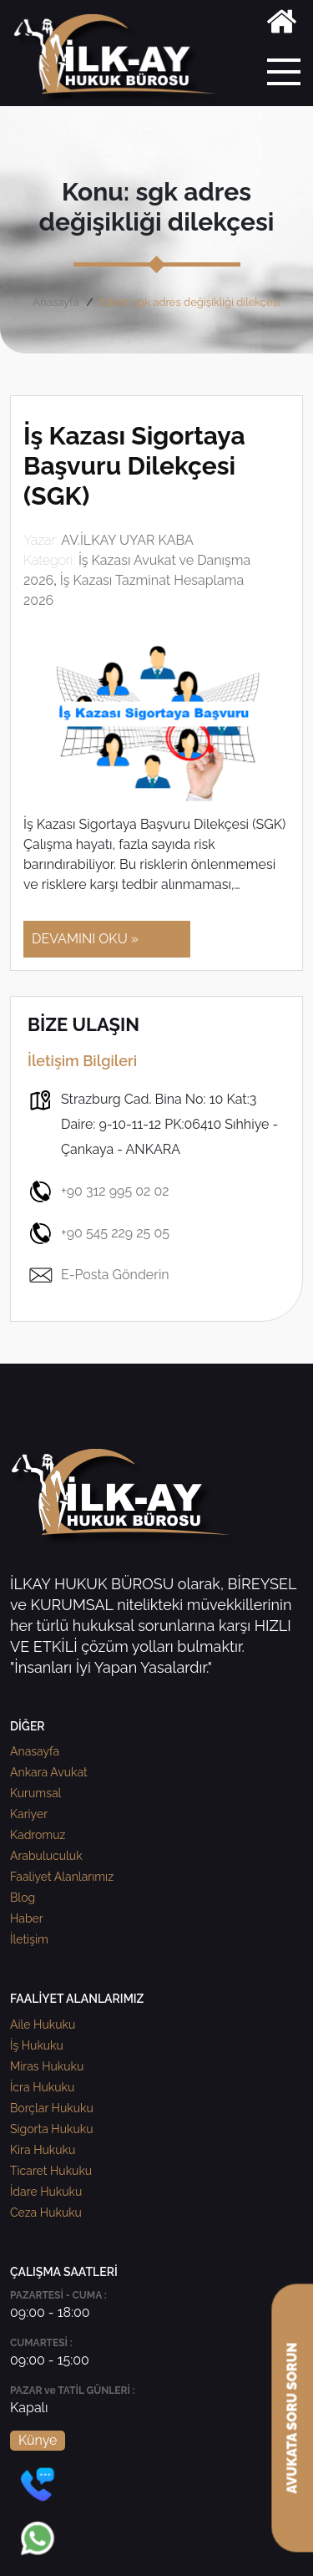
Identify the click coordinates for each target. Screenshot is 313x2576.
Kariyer (29, 1814)
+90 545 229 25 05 (98, 1233)
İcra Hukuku (42, 2087)
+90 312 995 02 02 (98, 1191)
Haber (26, 1918)
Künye (37, 2440)
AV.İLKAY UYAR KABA (127, 540)
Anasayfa (55, 302)
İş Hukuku (36, 2045)
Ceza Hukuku (46, 2212)
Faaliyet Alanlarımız (62, 1876)
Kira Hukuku (42, 2150)
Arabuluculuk (46, 1855)
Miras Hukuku (46, 2066)
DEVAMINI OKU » (85, 939)
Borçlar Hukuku (51, 2108)
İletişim (29, 1939)
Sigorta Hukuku (51, 2129)
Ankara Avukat (49, 1772)
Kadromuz (37, 1835)
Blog (22, 1897)
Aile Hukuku (42, 2024)
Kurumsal (35, 1793)
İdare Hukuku (46, 2191)
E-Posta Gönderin (98, 1275)
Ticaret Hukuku (51, 2170)
